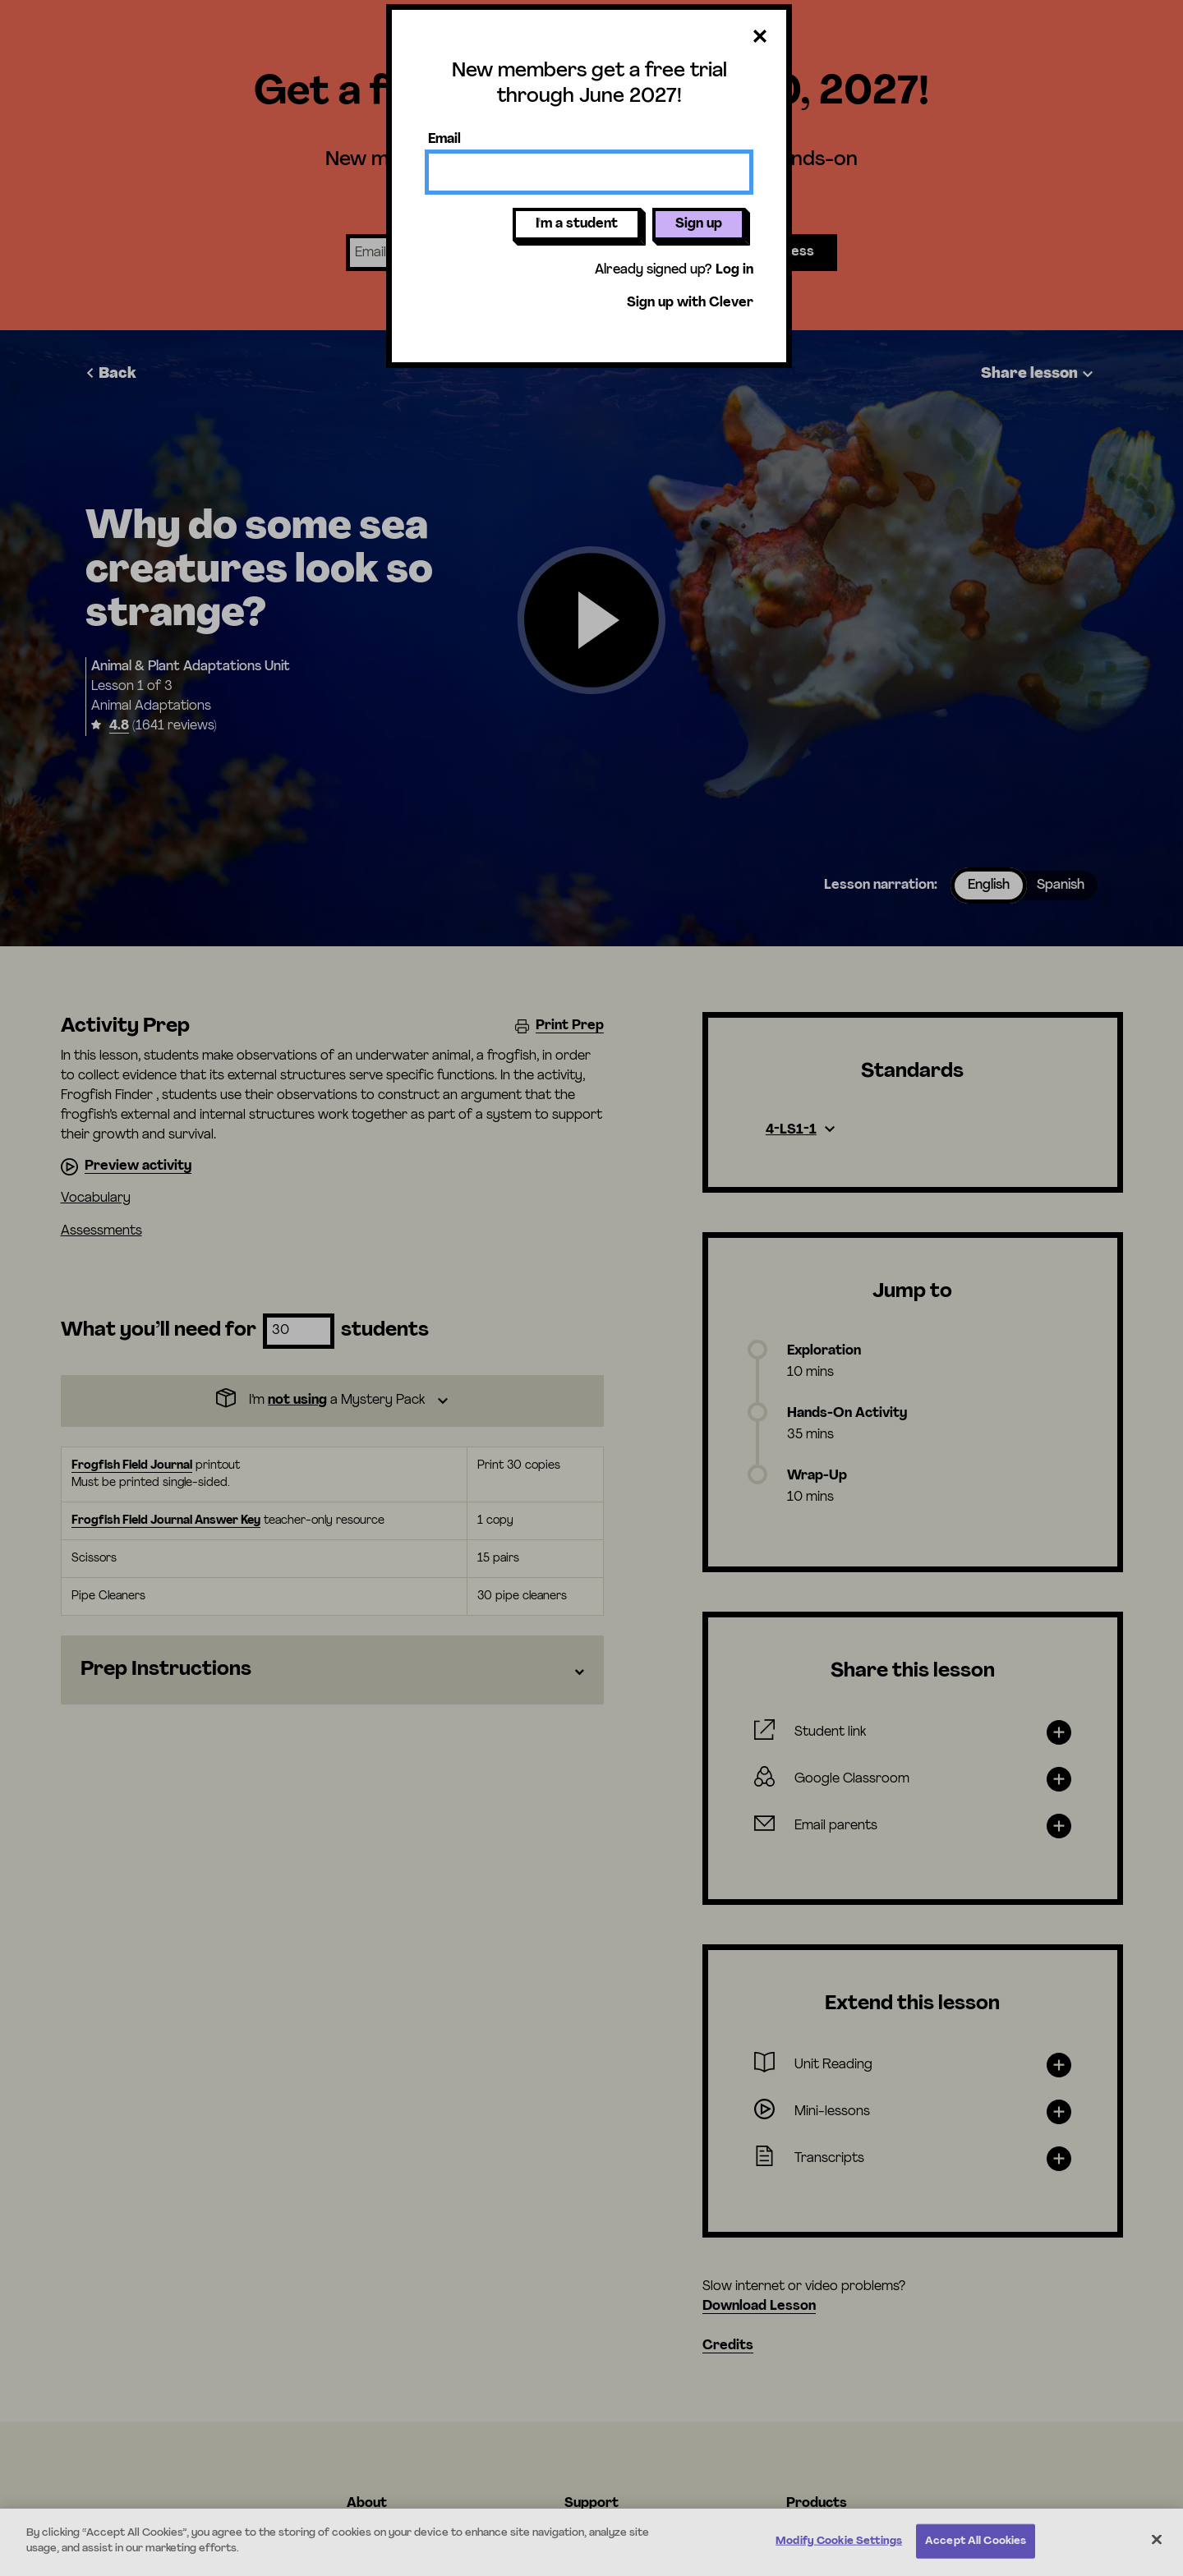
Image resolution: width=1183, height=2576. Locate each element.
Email (444, 139)
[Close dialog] (759, 37)
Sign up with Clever (690, 303)
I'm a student (577, 224)
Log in (734, 270)
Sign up (698, 224)
